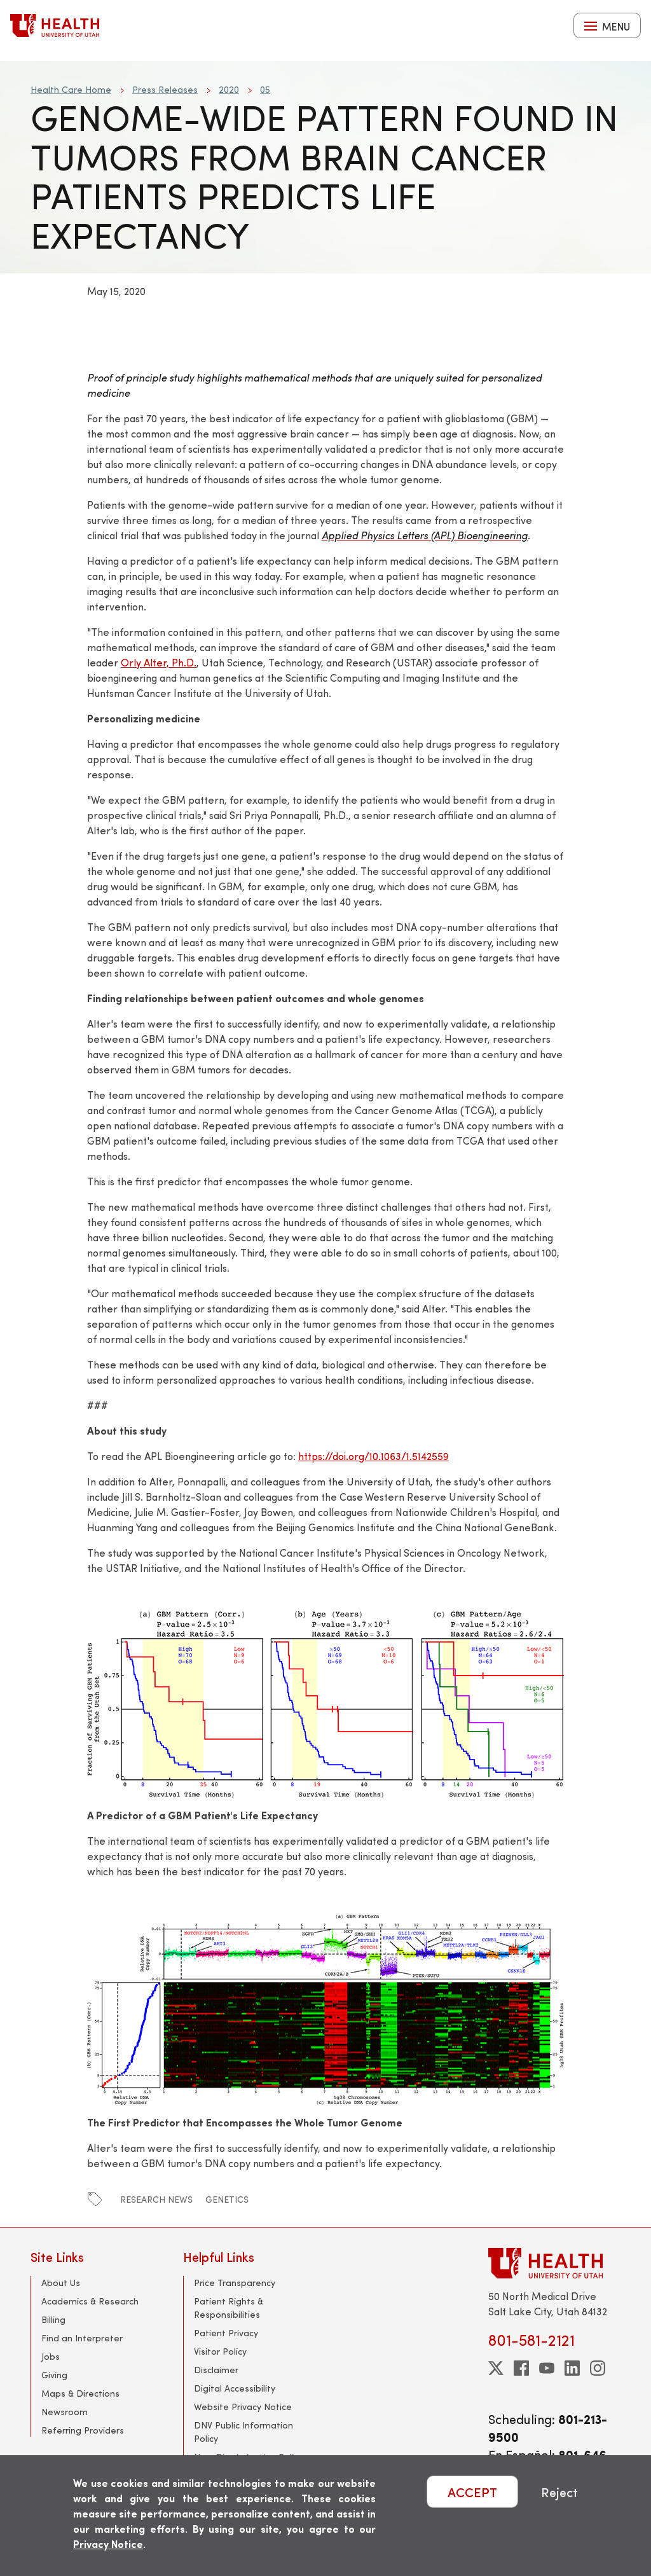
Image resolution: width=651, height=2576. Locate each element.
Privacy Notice (108, 2544)
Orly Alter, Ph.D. (158, 662)
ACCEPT (472, 2491)
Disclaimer (216, 2370)
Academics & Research (90, 2301)
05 (265, 89)
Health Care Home (71, 89)
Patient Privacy (226, 2333)
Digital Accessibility (234, 2388)
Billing (53, 2319)
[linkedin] (572, 2368)
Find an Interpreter (82, 2338)
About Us (60, 2282)
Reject (559, 2491)
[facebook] (521, 2368)
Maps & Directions (80, 2393)
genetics (227, 2199)
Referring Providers (82, 2430)
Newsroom (64, 2412)
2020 (229, 89)
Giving (54, 2375)
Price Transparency (234, 2282)
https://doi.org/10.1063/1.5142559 (373, 1456)
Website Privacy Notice (243, 2406)
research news (156, 2199)
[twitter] (496, 2368)
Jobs (50, 2356)
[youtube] (546, 2368)
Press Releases (165, 89)
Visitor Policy (220, 2351)
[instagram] (597, 2368)
